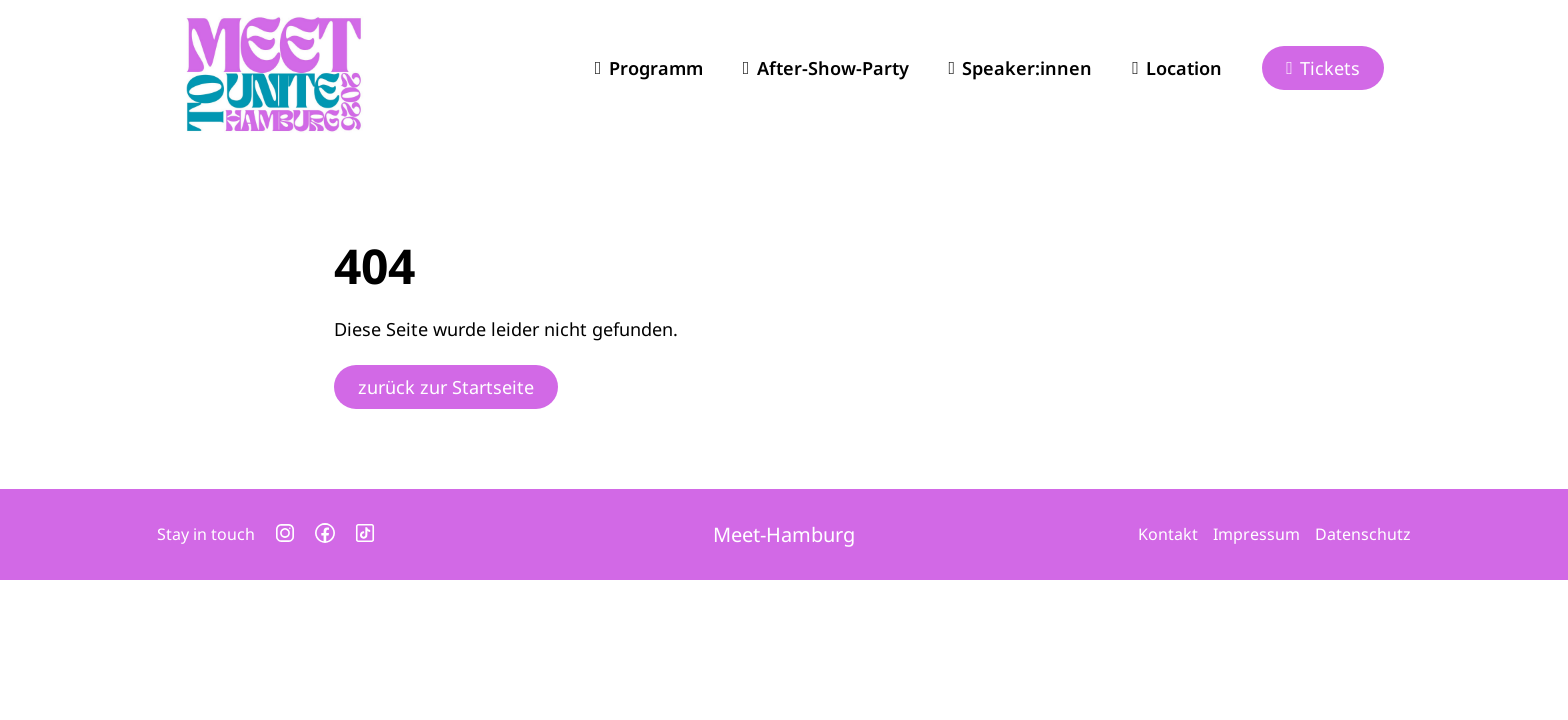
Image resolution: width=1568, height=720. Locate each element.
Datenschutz (1363, 534)
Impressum (1256, 534)
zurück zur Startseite (446, 387)
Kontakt (1168, 534)
